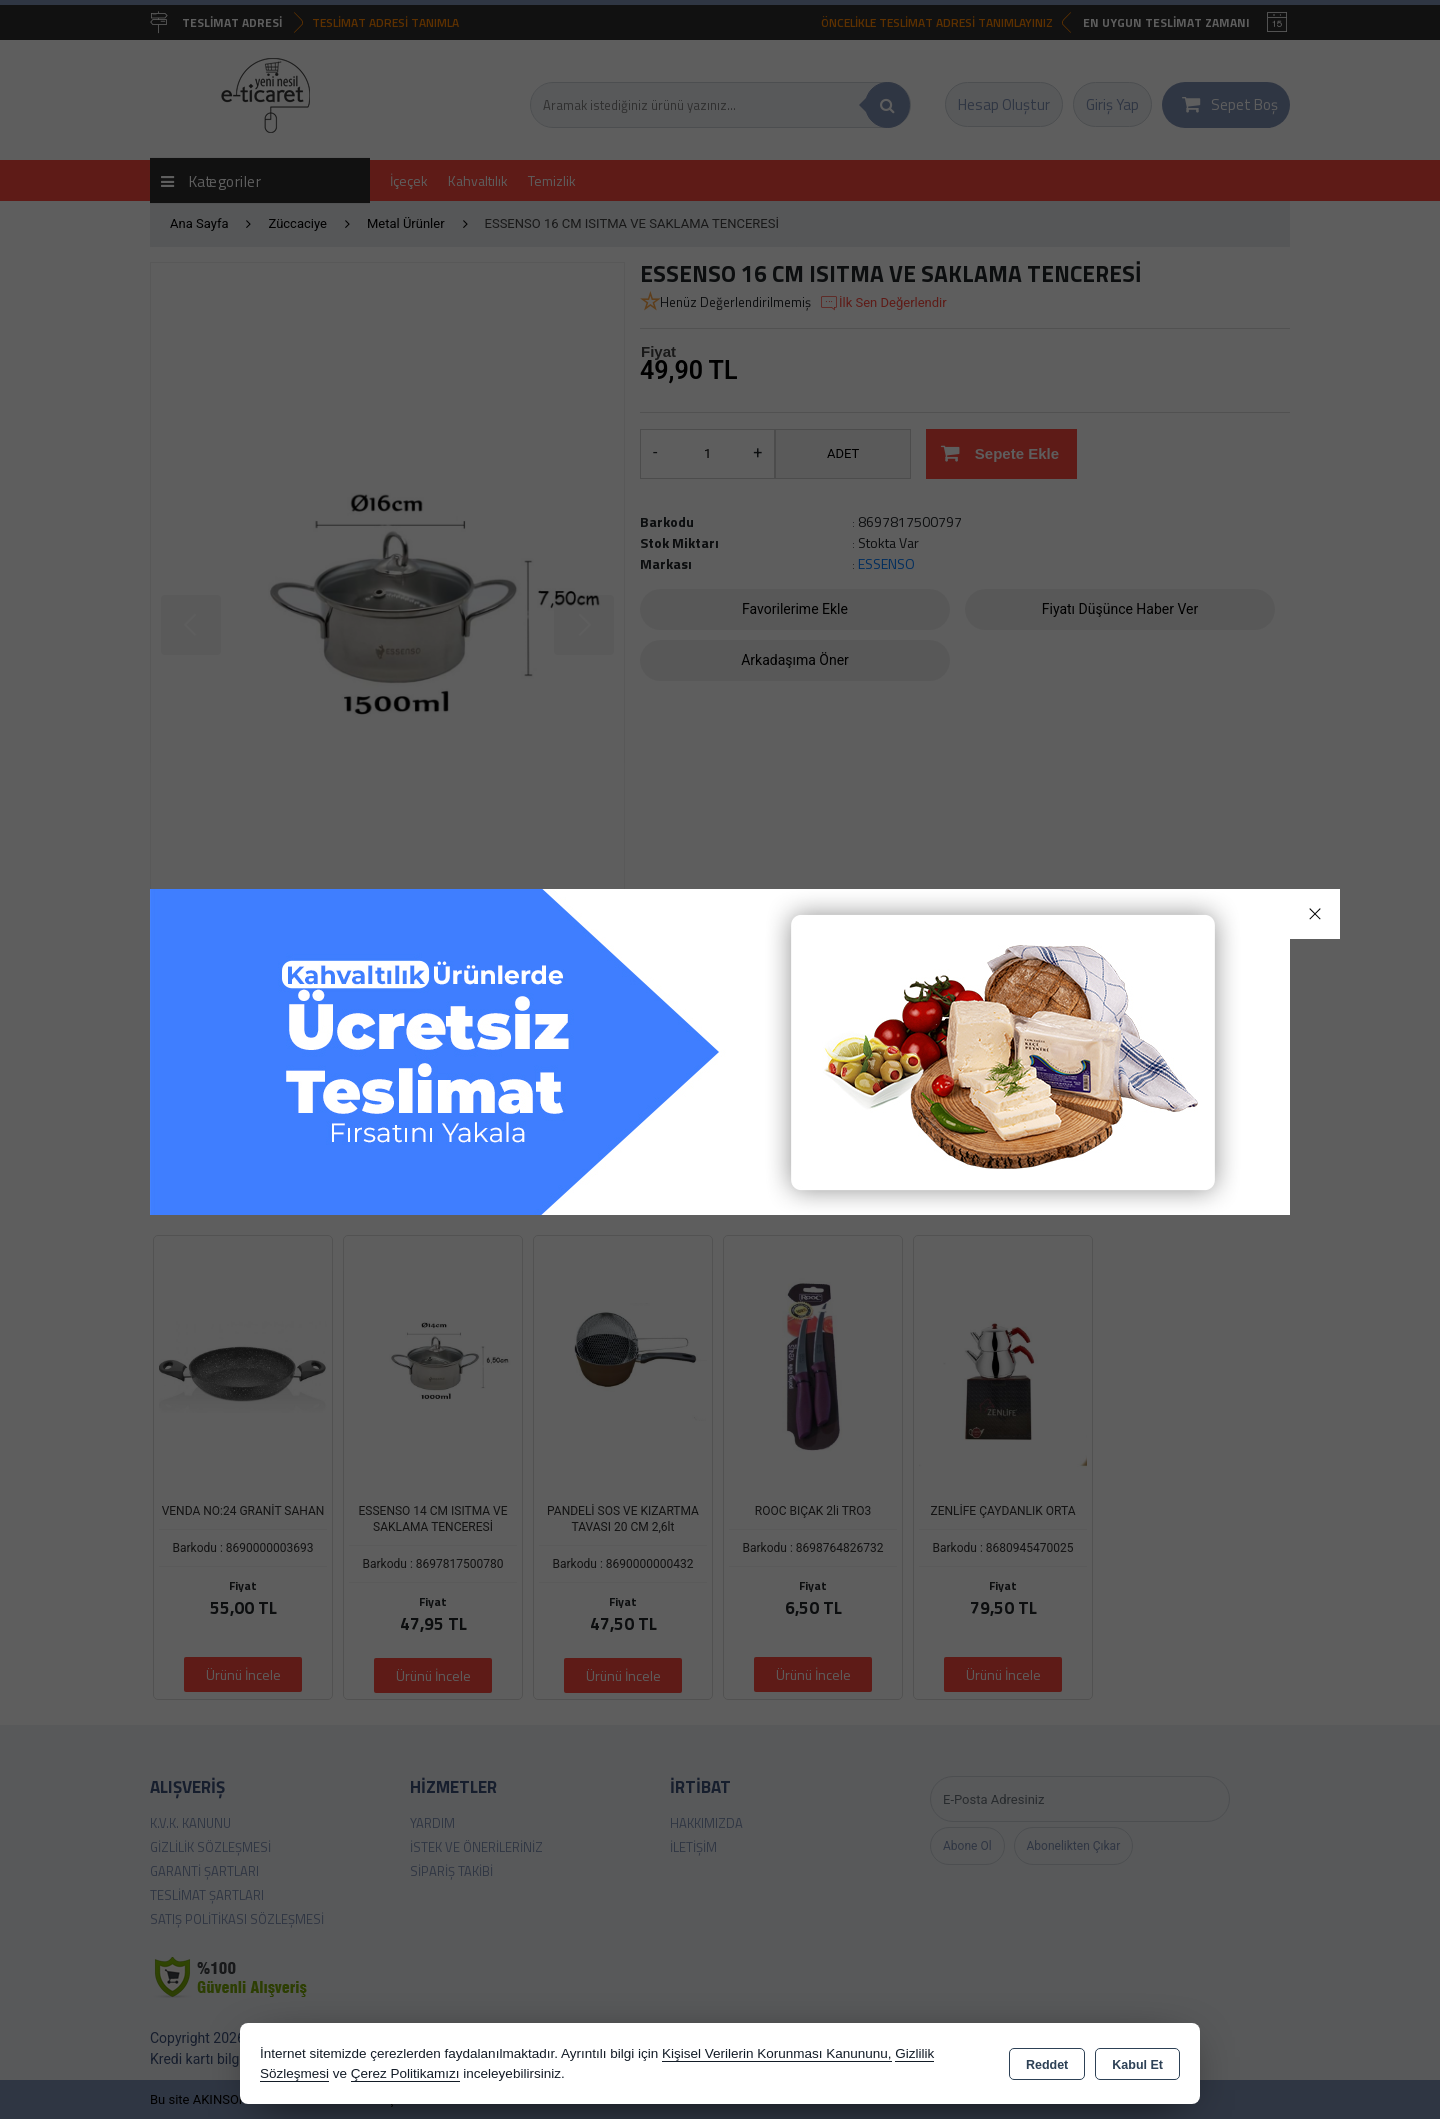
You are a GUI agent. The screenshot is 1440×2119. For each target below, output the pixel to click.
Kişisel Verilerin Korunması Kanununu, (777, 2053)
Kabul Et (1137, 2065)
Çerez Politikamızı (405, 2073)
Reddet (1047, 2065)
